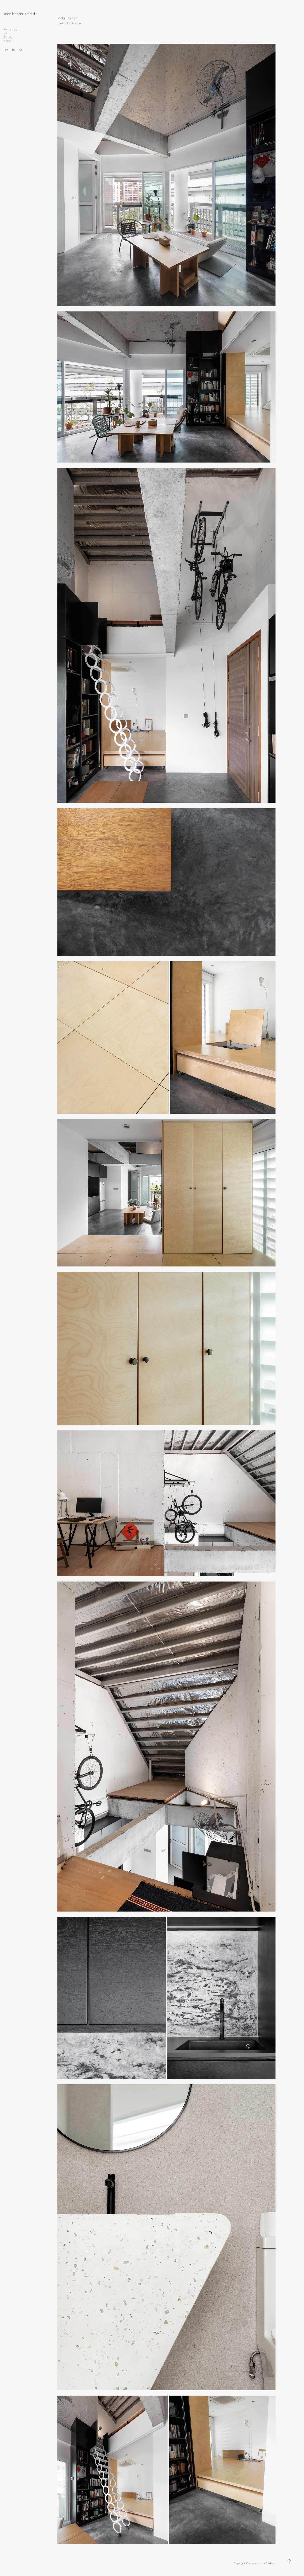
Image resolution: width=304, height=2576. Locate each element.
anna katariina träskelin (20, 13)
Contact (8, 41)
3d (5, 33)
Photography (10, 29)
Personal (8, 37)
